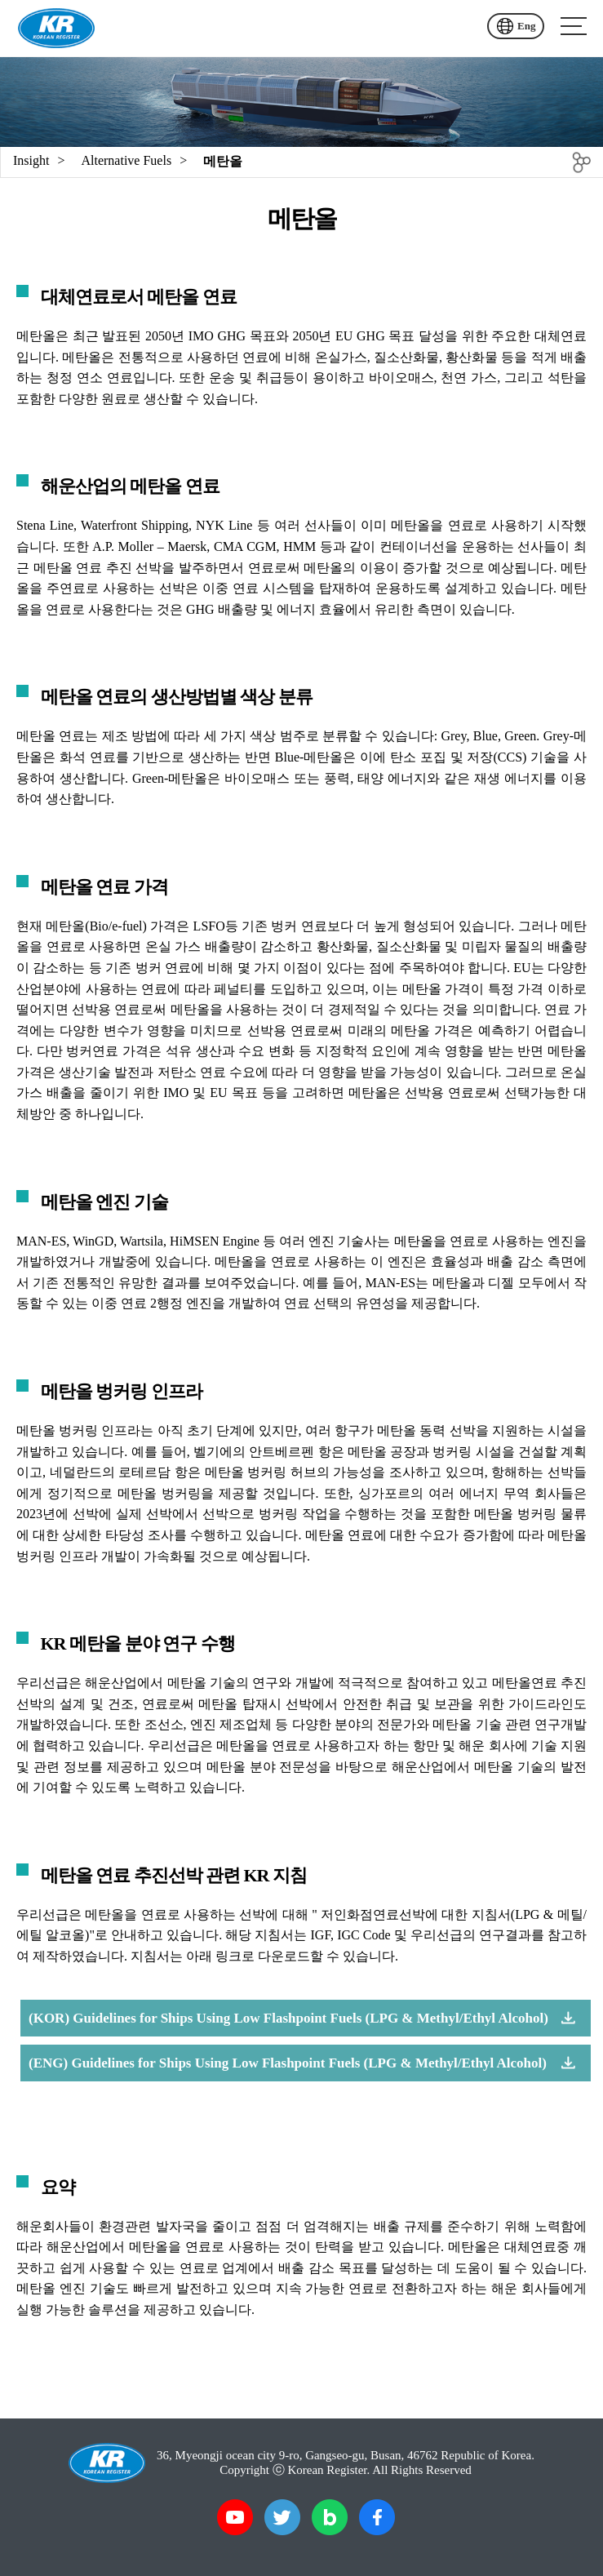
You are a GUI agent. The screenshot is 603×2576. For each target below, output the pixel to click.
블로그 (330, 2517)
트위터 (282, 2517)
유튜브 (235, 2517)
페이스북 (377, 2517)
